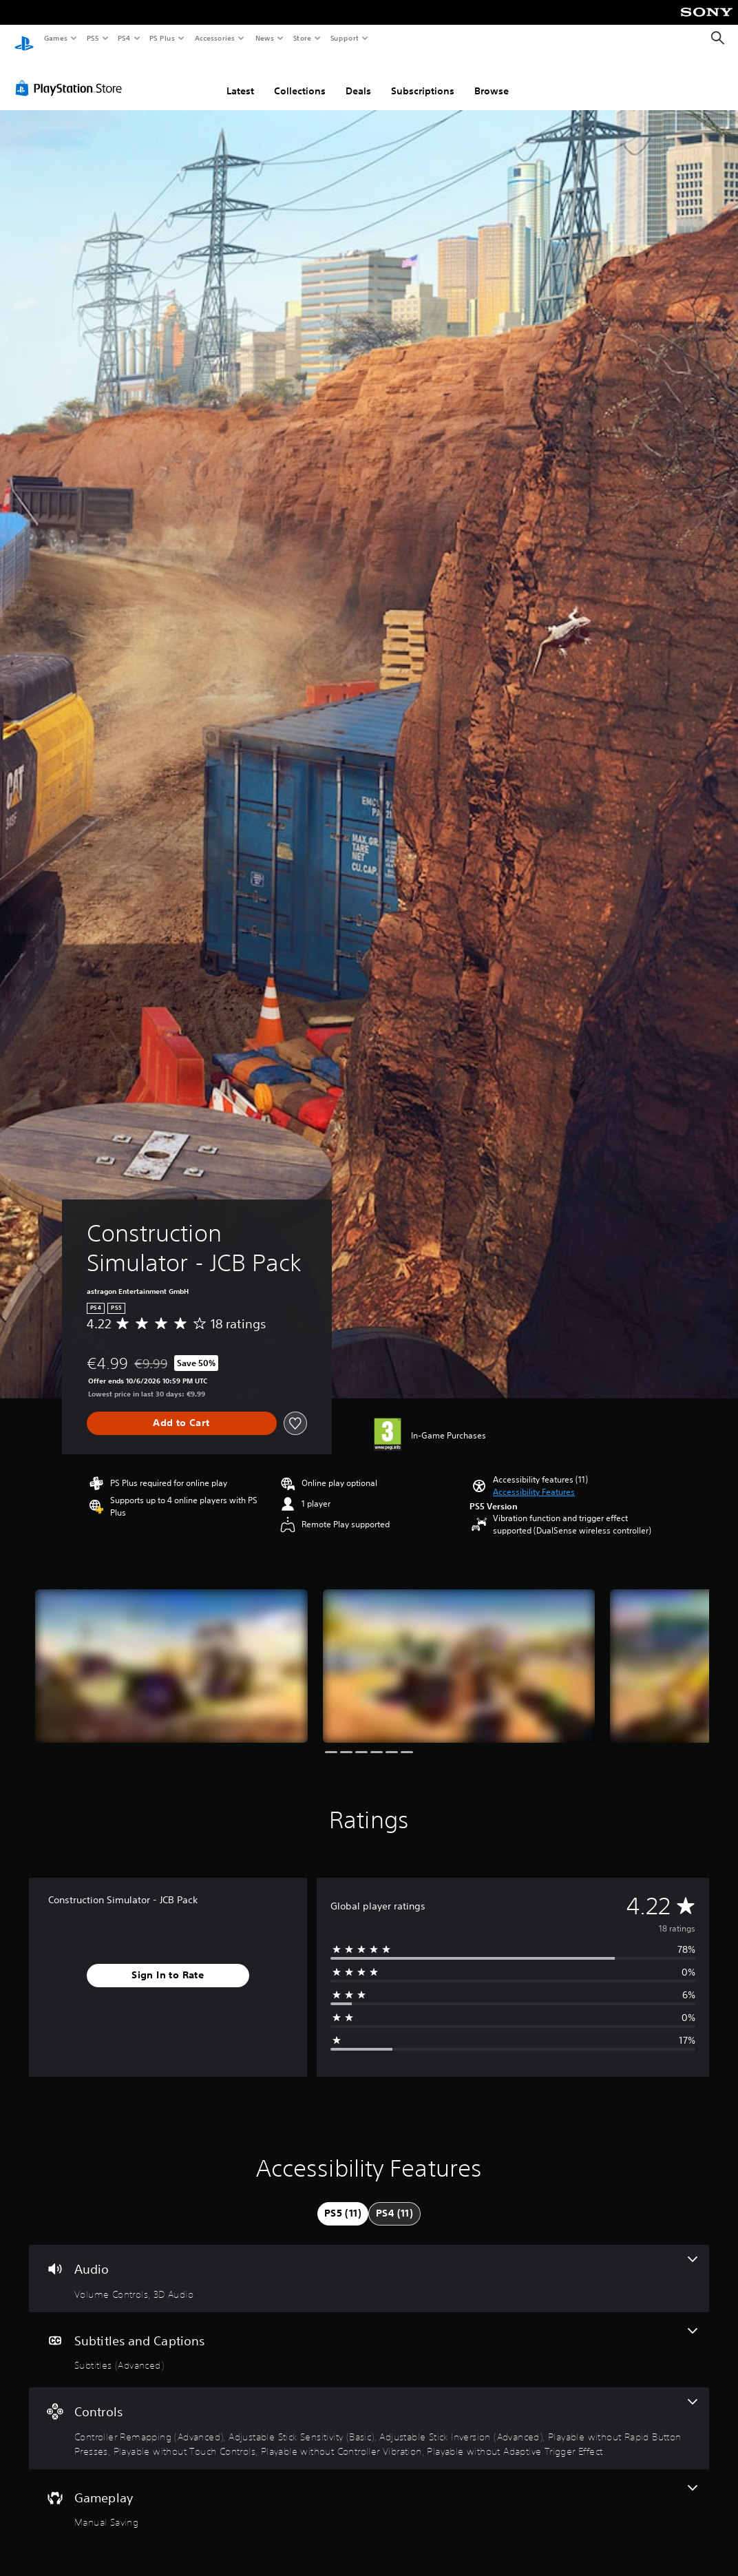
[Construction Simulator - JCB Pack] (171, 1652)
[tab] (342, 2200)
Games (55, 38)
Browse (491, 78)
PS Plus (162, 38)
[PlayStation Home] (24, 38)
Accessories (214, 38)
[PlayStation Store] (71, 75)
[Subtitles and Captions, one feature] (369, 2337)
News (264, 38)
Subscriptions (422, 78)
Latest (240, 78)
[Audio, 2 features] (369, 2265)
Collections (300, 78)
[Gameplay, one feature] (369, 2494)
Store (302, 38)
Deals (358, 78)
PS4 (124, 38)
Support (344, 38)
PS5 (92, 38)
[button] (534, 1479)
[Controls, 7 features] (369, 2415)
